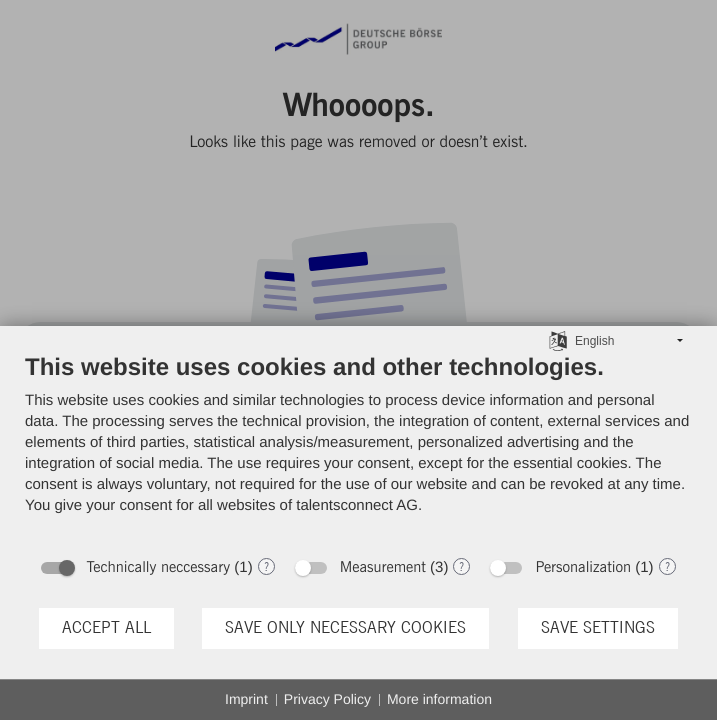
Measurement (383, 567)
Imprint (246, 699)
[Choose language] (558, 340)
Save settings (598, 628)
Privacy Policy (327, 699)
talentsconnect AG (357, 505)
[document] (358, 449)
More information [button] (439, 699)
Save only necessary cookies (345, 628)
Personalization (583, 567)
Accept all (106, 628)
